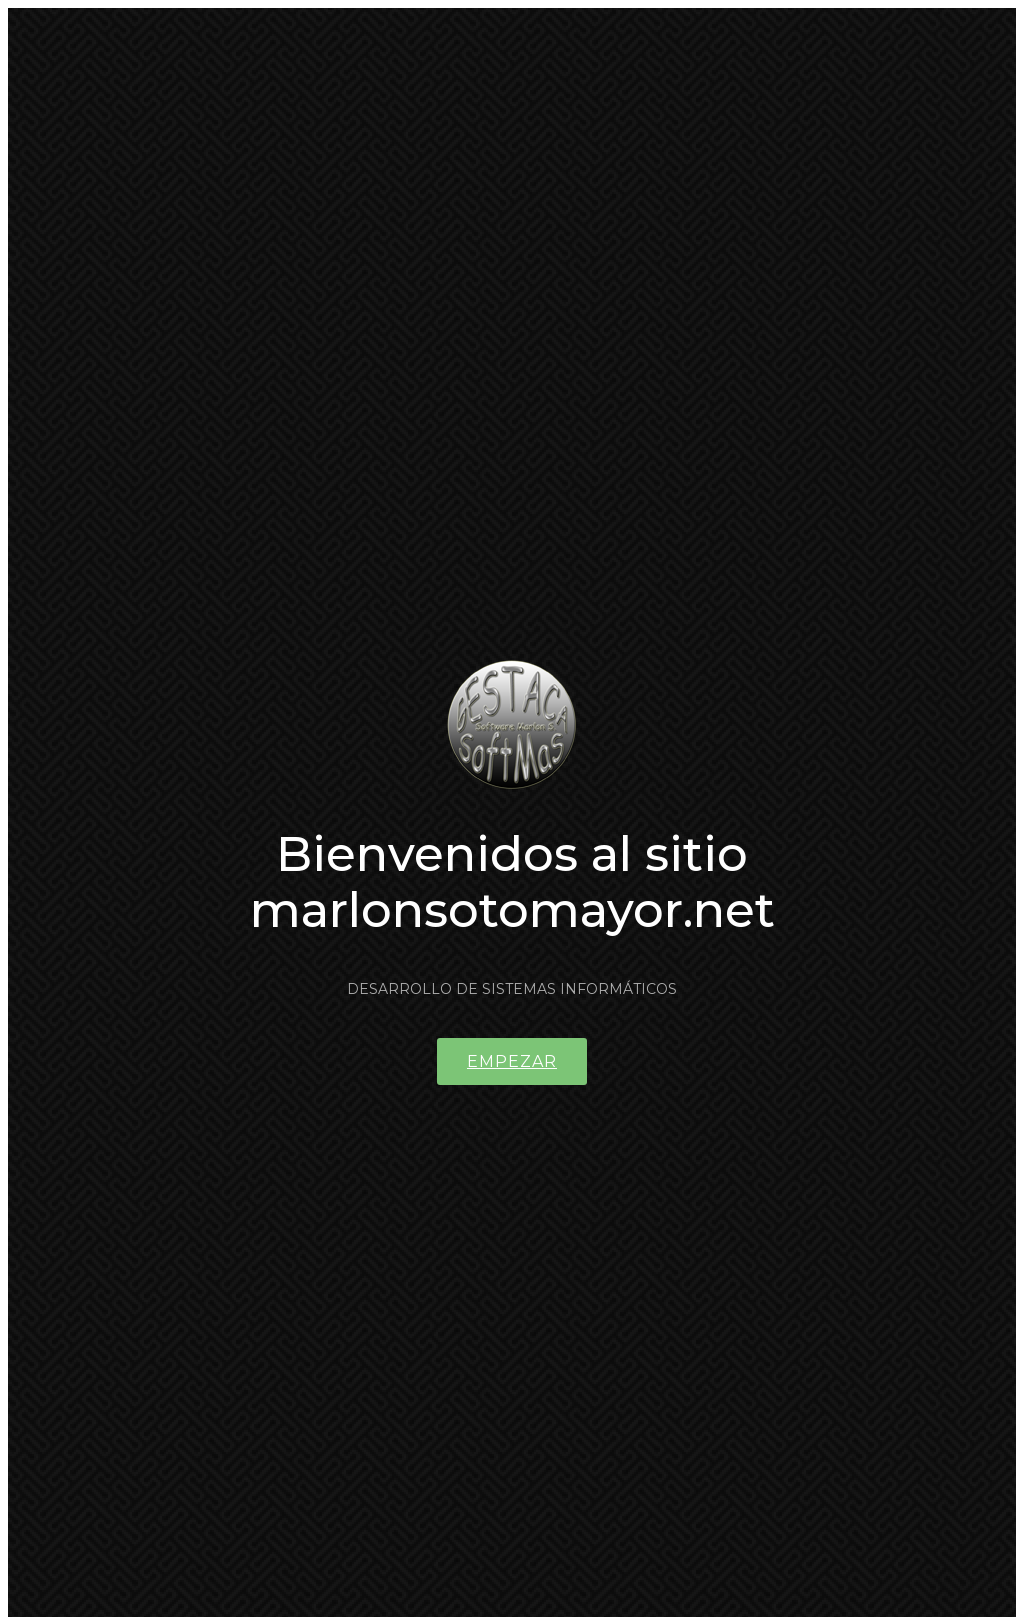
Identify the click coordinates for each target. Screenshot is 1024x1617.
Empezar (512, 1061)
